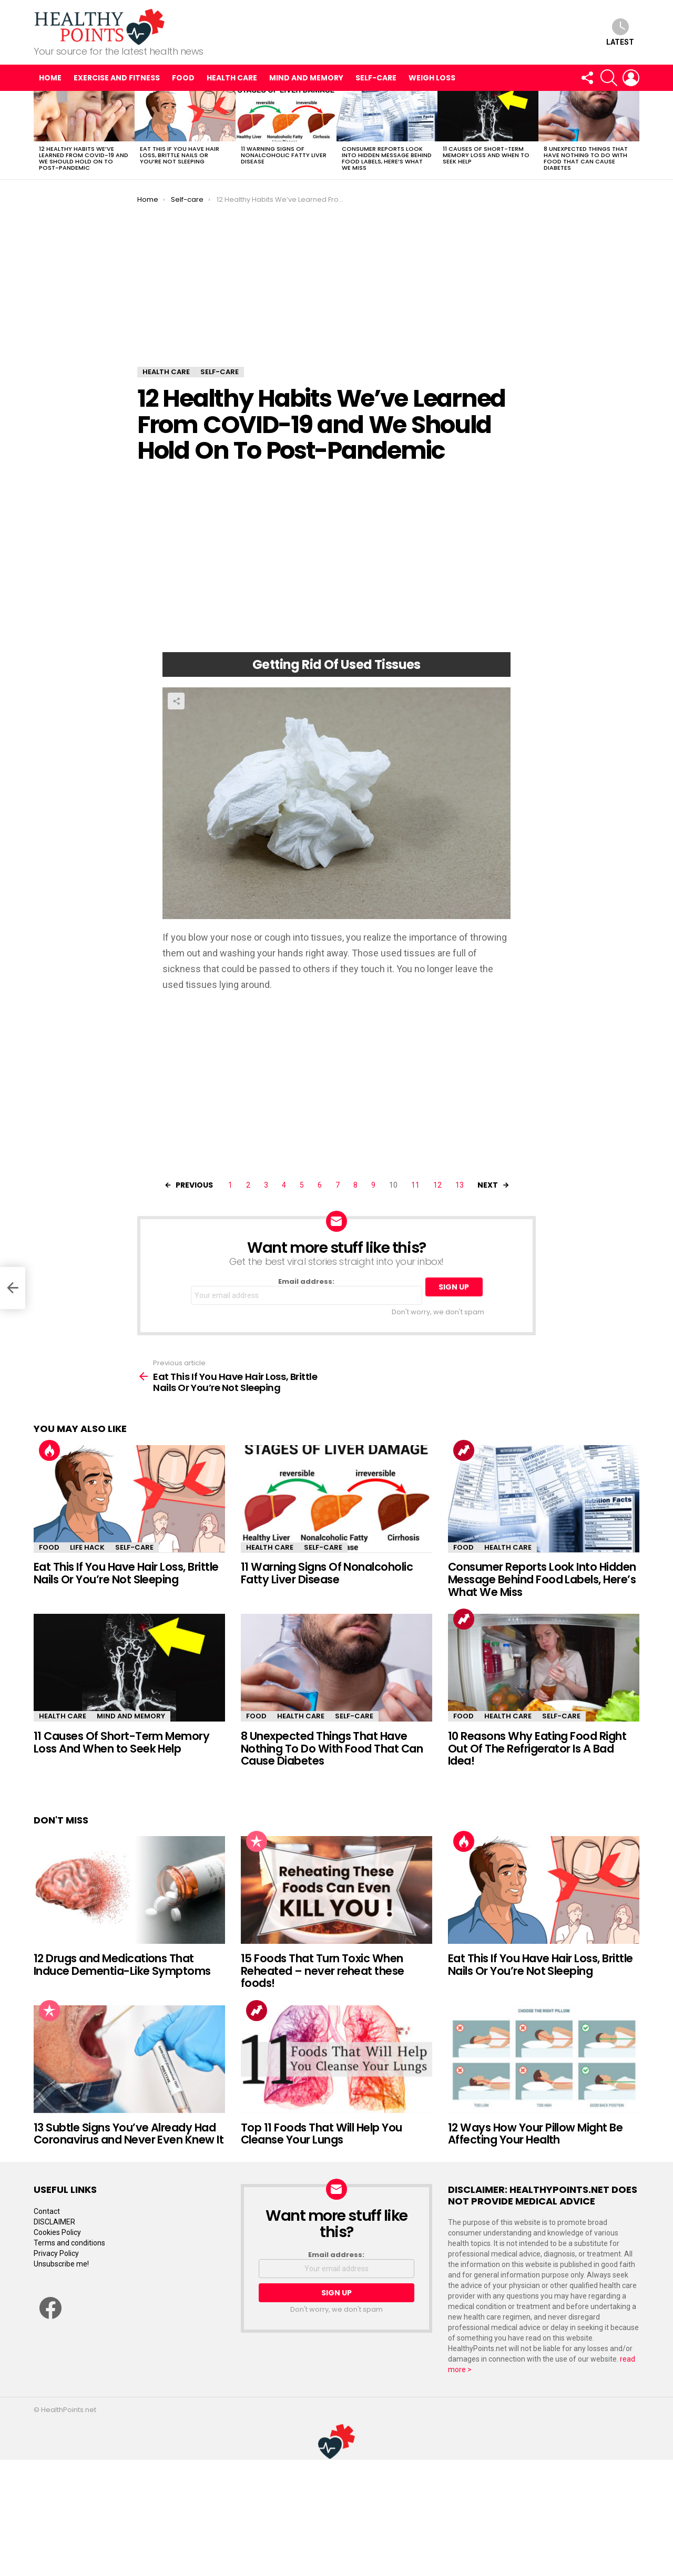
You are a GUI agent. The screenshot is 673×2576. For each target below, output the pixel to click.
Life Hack (87, 1547)
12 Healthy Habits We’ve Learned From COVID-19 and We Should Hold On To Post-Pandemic (83, 158)
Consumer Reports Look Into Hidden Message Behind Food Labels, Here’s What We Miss (387, 158)
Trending (463, 1450)
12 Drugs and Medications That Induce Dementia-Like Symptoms (122, 1965)
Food (183, 78)
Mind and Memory (306, 78)
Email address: (307, 1291)
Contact (47, 2211)
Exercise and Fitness (117, 78)
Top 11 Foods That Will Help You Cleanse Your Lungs (321, 2134)
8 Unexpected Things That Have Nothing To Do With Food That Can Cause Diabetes (586, 158)
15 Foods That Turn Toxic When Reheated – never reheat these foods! (322, 1971)
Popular (256, 1841)
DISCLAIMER (54, 2222)
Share (176, 701)
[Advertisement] (336, 288)
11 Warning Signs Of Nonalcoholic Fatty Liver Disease (284, 155)
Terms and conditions (69, 2243)
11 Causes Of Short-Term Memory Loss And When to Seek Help (486, 155)
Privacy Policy (56, 2253)
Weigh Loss (432, 78)
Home (50, 78)
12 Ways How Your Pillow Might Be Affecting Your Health (535, 2134)
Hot (49, 1450)
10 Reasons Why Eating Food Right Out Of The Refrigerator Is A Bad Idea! (537, 1748)
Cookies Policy (57, 2232)
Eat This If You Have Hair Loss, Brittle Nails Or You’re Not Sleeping (179, 155)
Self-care (375, 78)
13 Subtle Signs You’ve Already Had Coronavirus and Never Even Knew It (128, 2134)
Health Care (232, 78)
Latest (620, 32)
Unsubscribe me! (61, 2264)
